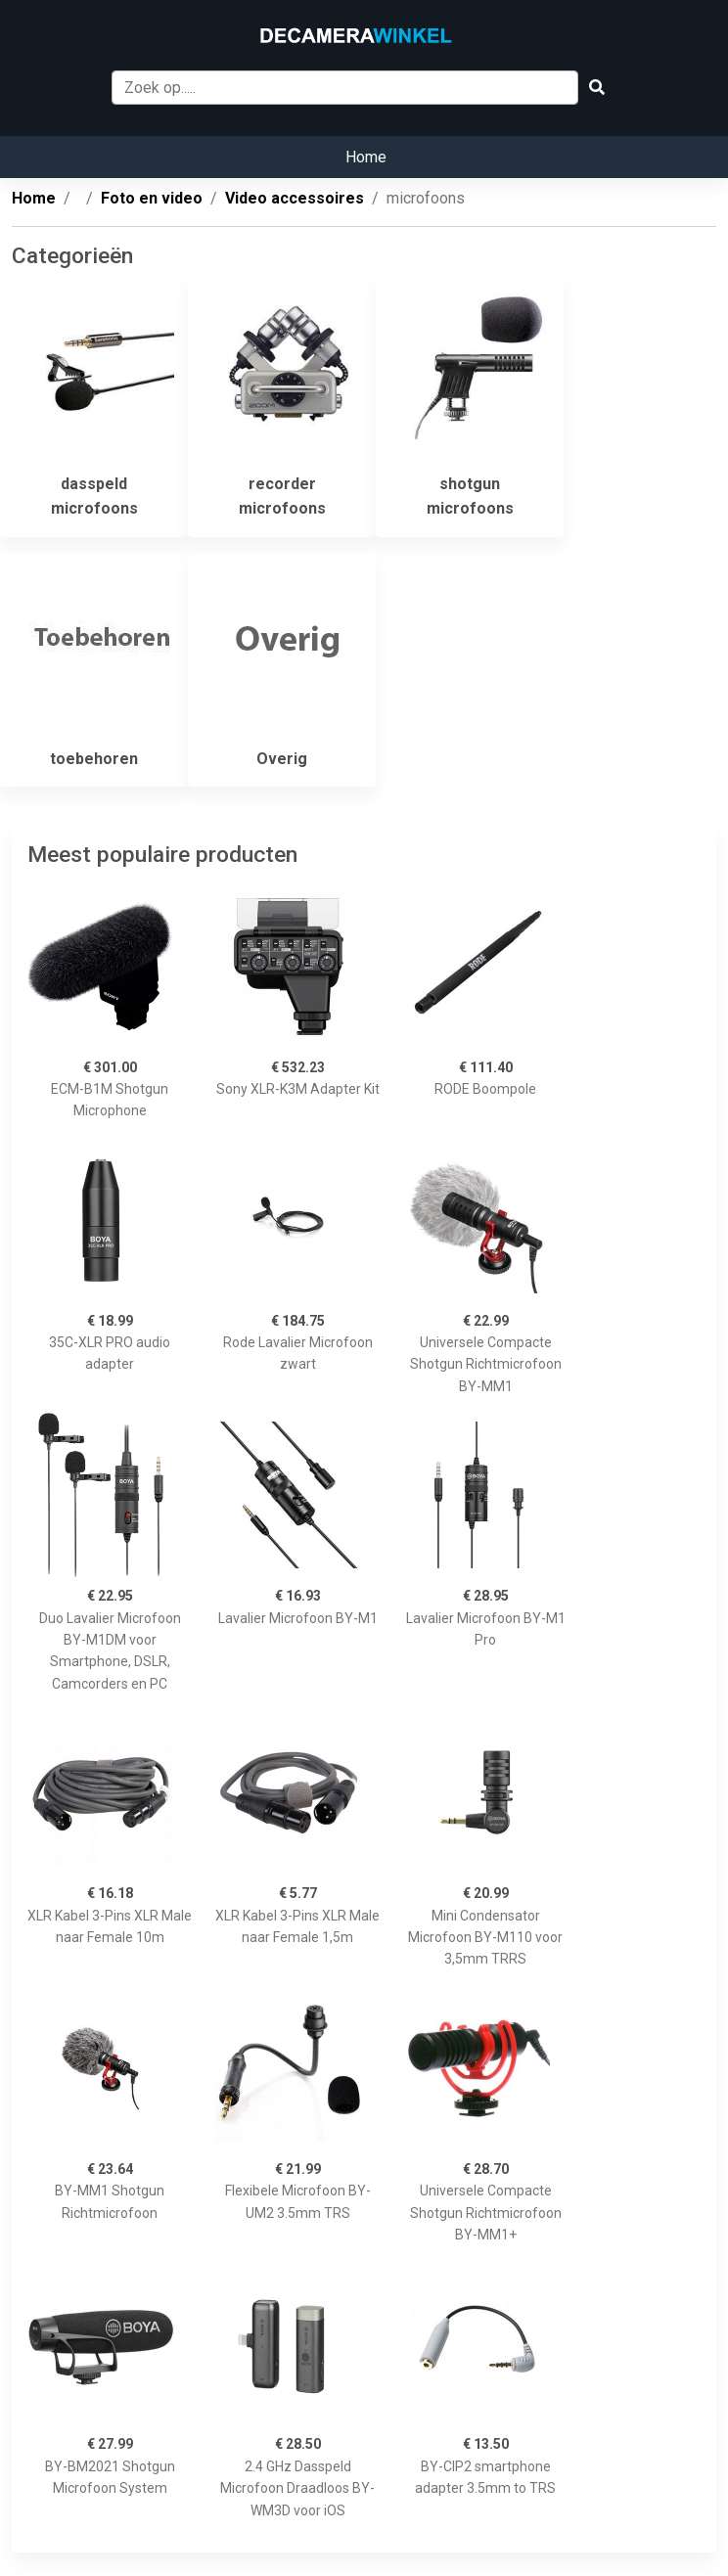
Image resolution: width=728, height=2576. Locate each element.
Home (366, 157)
